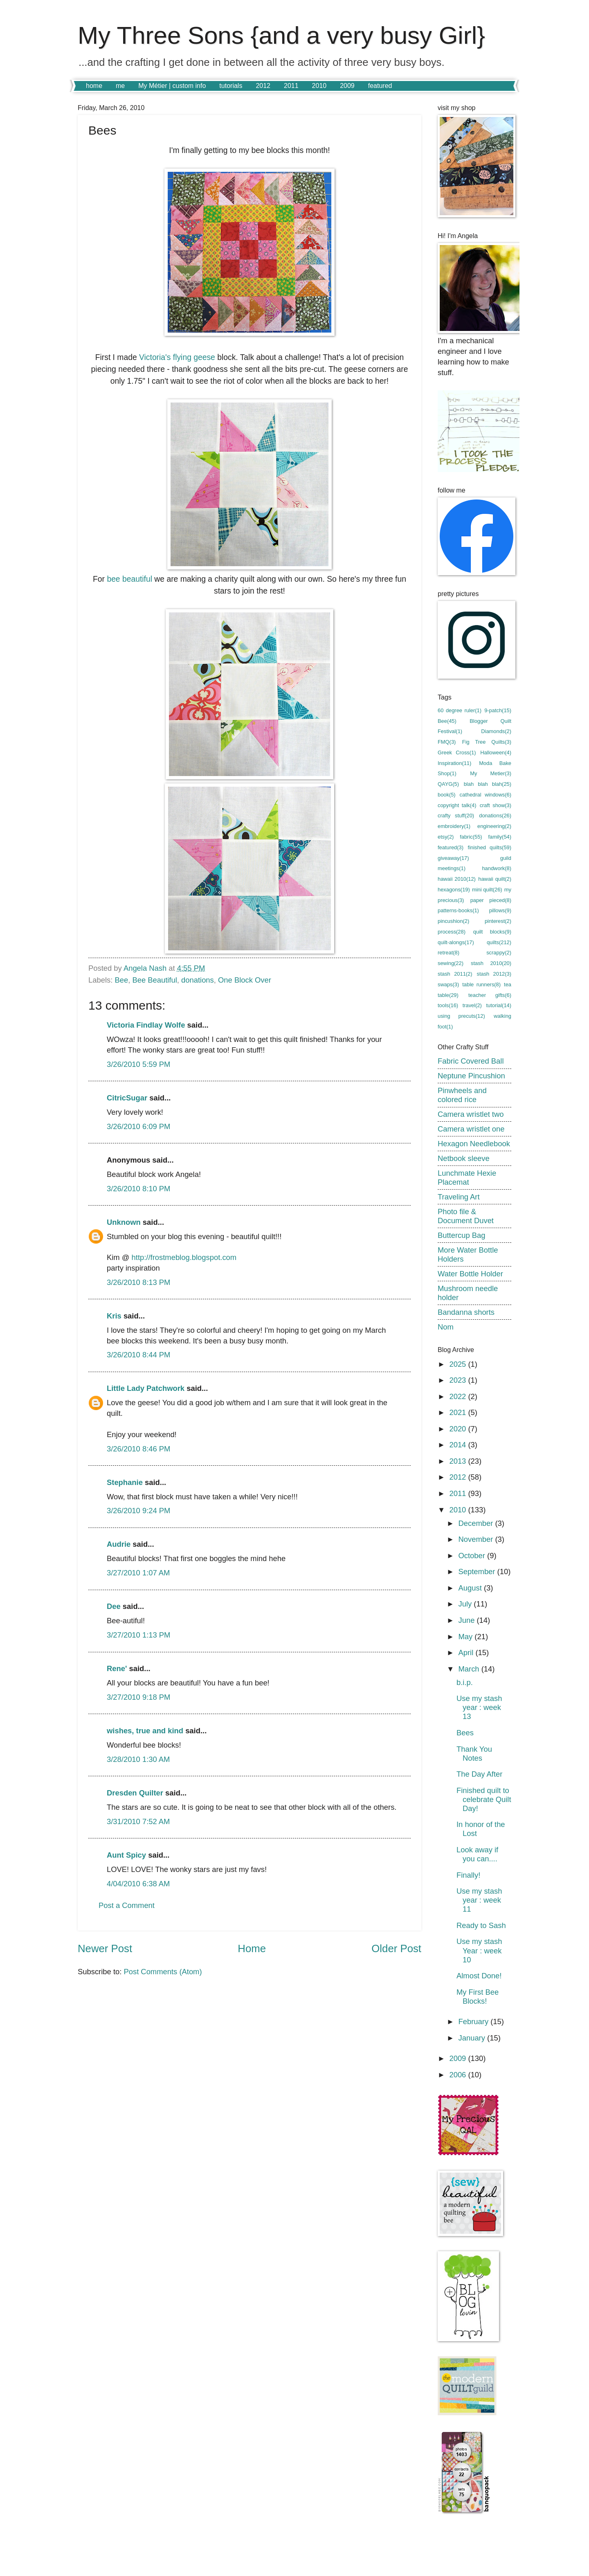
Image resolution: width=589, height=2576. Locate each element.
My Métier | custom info (172, 85)
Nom (446, 1327)
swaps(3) (448, 984)
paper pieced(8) (490, 900)
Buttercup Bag (462, 1235)
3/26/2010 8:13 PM (138, 1282)
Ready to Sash (481, 1925)
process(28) (451, 932)
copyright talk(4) (457, 805)
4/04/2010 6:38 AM (138, 1883)
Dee (114, 1606)
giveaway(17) (453, 858)
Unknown (124, 1222)
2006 (458, 2074)
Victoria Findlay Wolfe (146, 1025)
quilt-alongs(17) (456, 942)
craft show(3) (495, 805)
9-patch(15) (497, 710)
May (467, 1636)
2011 (291, 85)
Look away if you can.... (477, 1854)
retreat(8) (448, 952)
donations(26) (495, 815)
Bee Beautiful (154, 980)
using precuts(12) (461, 1016)
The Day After (479, 1774)
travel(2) (472, 1005)
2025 (458, 1364)
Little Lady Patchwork (145, 1388)
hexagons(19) (454, 889)
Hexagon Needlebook (474, 1143)
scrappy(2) (498, 952)
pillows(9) (500, 910)
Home (252, 1948)
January (473, 2038)
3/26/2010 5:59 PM (138, 1064)
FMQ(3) (447, 742)
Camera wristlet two (471, 1114)
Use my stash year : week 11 (479, 1900)
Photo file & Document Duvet (466, 1216)
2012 (263, 85)
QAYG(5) (448, 784)
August (471, 1588)
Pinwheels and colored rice (462, 1095)
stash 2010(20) (491, 963)
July (466, 1604)
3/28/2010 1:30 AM (138, 1759)
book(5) (447, 795)
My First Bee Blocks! (477, 1996)
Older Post (396, 1948)
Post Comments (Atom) (163, 1971)
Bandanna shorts (466, 1312)
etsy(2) (446, 837)
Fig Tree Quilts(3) (486, 742)
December (477, 1523)
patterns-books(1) (458, 910)
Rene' (117, 1668)
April (467, 1652)
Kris (114, 1316)
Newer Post (105, 1948)
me (120, 85)
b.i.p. (464, 1682)
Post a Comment (127, 1905)
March (470, 1669)
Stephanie (125, 1482)
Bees (465, 1732)
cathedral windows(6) (485, 795)
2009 (347, 85)
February (475, 2021)
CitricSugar (127, 1097)
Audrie (118, 1544)
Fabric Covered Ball (471, 1061)
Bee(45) (447, 721)
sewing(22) (450, 963)
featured (380, 85)
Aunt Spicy (126, 1855)
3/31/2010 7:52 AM (138, 1821)
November (477, 1539)
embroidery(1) (454, 826)
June (468, 1620)
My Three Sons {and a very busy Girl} (281, 35)
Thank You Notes (474, 1753)
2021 (458, 1412)
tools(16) (448, 1005)
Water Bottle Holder (470, 1273)
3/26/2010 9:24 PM (138, 1510)
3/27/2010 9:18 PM (138, 1697)
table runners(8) (481, 984)
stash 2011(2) (455, 974)
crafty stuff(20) (456, 815)
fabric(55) (471, 837)
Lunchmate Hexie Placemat (467, 1177)
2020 (458, 1428)
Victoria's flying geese (176, 357)
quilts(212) (499, 942)
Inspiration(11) (454, 763)
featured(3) (450, 847)
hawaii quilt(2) (494, 879)
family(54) (499, 837)
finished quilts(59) (489, 847)
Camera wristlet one (471, 1129)
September (478, 1571)
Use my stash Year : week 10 (479, 1950)
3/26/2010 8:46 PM (138, 1448)
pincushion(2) (453, 921)
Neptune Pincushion (471, 1075)
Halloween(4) (495, 752)
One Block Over (244, 980)
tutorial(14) (498, 1005)
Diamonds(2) (496, 731)
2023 (458, 1380)
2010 (319, 85)
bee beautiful (129, 579)
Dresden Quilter (135, 1793)
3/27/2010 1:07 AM (138, 1572)
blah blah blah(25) (487, 784)
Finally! (468, 1875)
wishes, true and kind (145, 1730)
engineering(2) (494, 826)
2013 (458, 1461)
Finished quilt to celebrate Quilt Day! (483, 1799)
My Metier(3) (490, 773)
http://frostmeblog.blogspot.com (184, 1257)
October (473, 1555)
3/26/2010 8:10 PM (138, 1188)
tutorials (230, 85)
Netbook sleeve (464, 1158)
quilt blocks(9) (492, 932)
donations (197, 980)
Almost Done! (478, 1975)
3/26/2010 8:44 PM (138, 1354)
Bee (121, 980)
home (94, 85)
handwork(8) (496, 868)
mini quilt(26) (487, 889)
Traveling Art (459, 1196)
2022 (458, 1396)
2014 (458, 1444)
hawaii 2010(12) (457, 879)
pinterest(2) (498, 921)
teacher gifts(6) (489, 995)
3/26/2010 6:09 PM (138, 1126)
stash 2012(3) (494, 974)
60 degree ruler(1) (459, 710)
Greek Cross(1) (457, 752)
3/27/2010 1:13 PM (138, 1635)
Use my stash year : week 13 (479, 1707)
